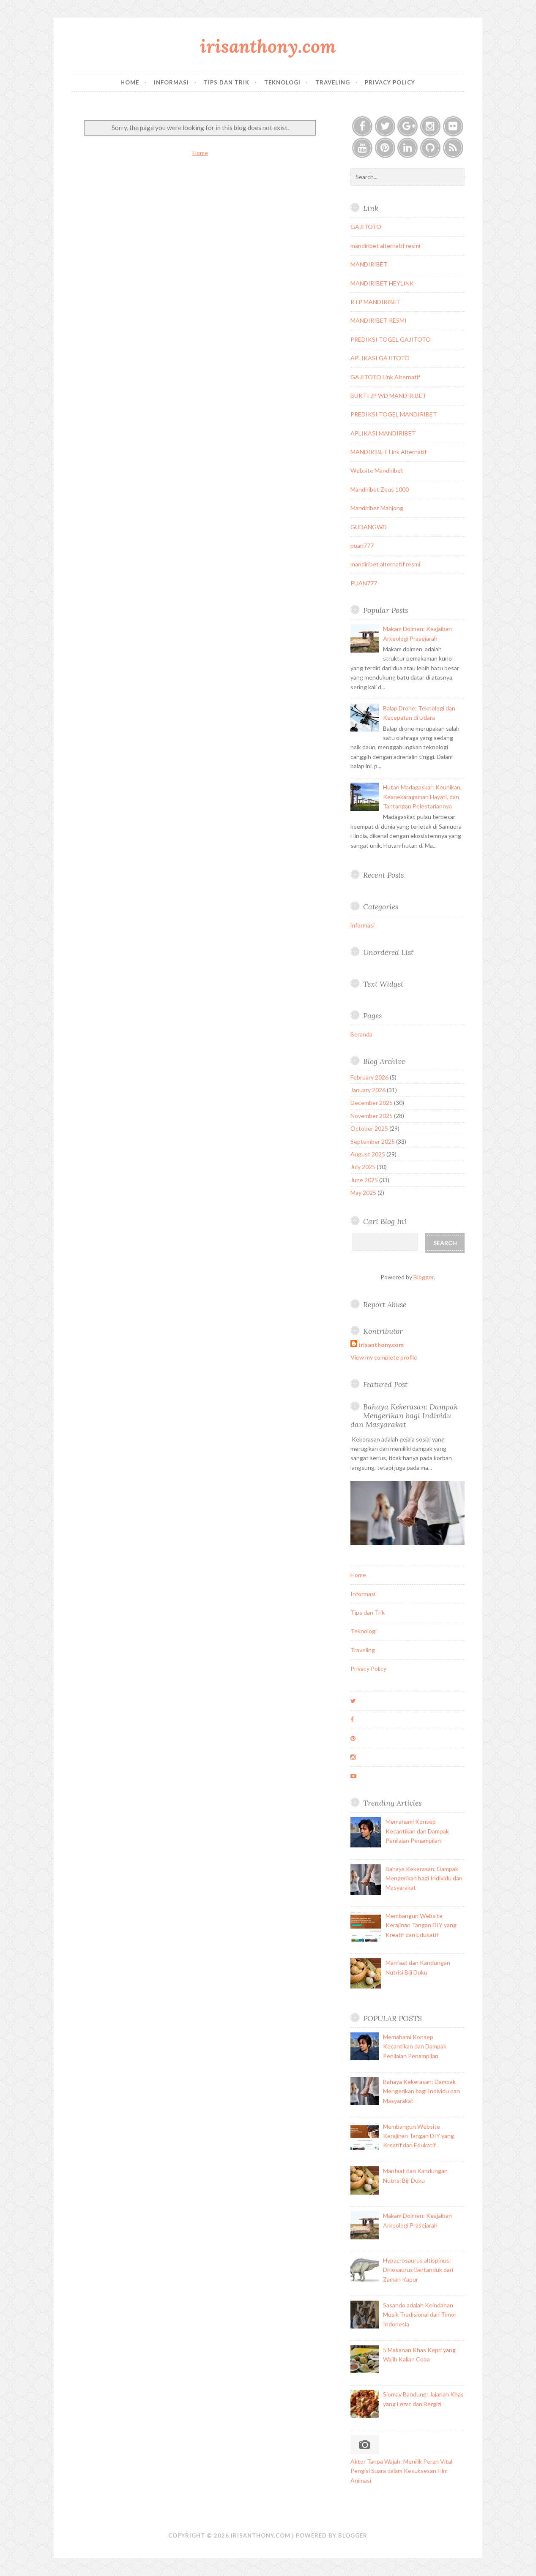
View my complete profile (383, 1357)
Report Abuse (384, 1304)
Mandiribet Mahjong (376, 507)
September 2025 (372, 1141)
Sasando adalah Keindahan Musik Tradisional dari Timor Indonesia (420, 2314)
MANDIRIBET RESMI (378, 320)
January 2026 (368, 1090)
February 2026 (369, 1077)
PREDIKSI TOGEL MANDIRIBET (393, 414)
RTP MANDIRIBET (375, 301)
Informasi (171, 82)
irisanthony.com (268, 46)
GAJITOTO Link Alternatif (385, 377)
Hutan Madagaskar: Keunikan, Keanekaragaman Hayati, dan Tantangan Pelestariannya (422, 796)
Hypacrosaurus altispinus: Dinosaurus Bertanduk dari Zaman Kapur (418, 2270)
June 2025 (364, 1179)
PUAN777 (363, 583)
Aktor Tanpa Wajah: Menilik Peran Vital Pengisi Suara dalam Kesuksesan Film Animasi (401, 2471)
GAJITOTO (365, 226)
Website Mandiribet (376, 470)
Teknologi (282, 82)
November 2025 (371, 1115)
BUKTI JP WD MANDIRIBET (388, 395)
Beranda (361, 1034)
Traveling (332, 82)
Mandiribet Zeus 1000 (379, 489)
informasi (362, 925)
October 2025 (369, 1128)
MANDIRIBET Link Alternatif (388, 451)
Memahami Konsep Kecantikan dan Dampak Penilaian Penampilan (417, 1831)
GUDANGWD (368, 526)
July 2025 (362, 1166)
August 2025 (367, 1154)
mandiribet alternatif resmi (385, 245)
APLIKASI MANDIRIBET (383, 433)
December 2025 (371, 1102)
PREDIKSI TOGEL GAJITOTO (390, 339)
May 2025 (363, 1192)
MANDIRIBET (369, 264)
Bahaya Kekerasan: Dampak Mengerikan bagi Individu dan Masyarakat (404, 1415)
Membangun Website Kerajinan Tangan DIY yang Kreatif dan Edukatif (421, 1925)
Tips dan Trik (226, 82)
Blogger (423, 1277)
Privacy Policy (390, 82)
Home (129, 82)
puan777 (362, 545)
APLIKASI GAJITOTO (380, 358)
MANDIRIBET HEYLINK (382, 283)
